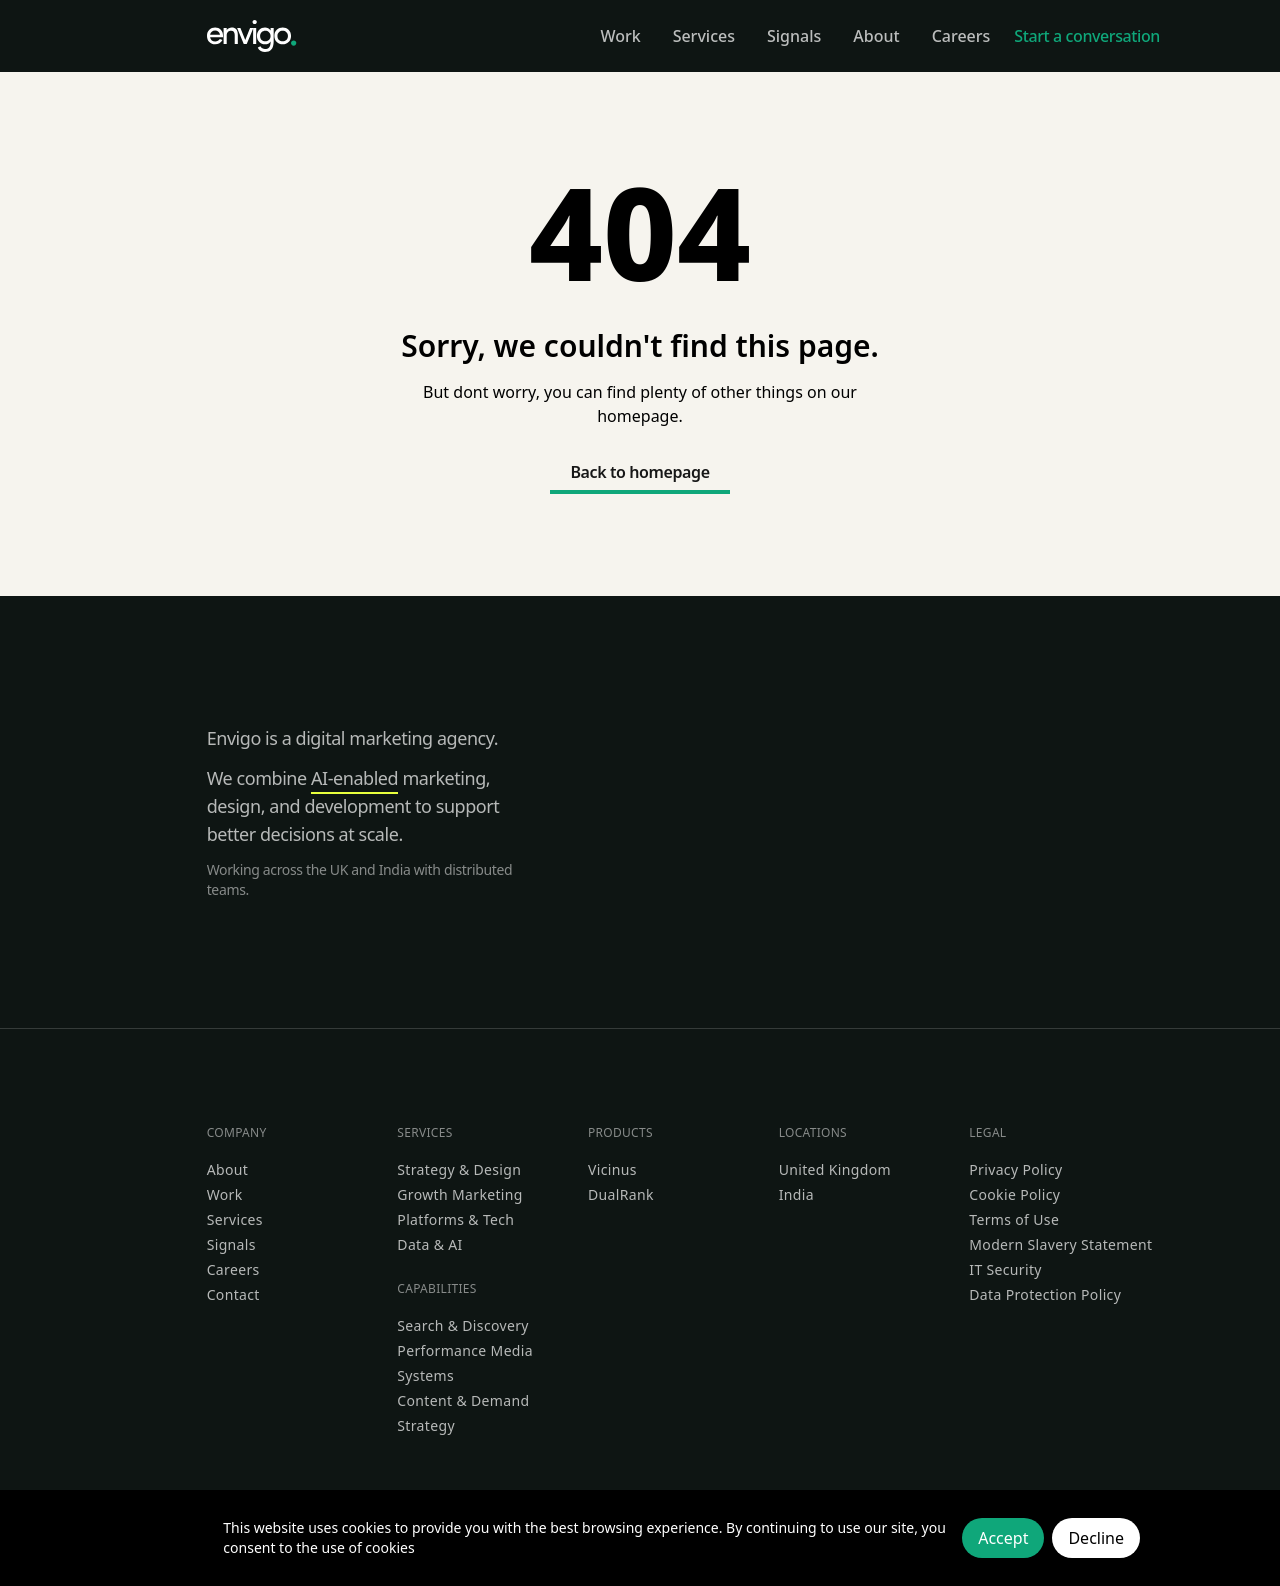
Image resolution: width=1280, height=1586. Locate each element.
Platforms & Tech (455, 1219)
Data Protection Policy (1045, 1294)
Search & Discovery (463, 1325)
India (796, 1194)
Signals (231, 1244)
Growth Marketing (459, 1194)
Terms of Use (1014, 1219)
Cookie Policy (1014, 1194)
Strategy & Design (459, 1169)
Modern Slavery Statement (1060, 1244)
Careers (233, 1269)
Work (225, 1194)
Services (235, 1219)
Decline (1096, 1538)
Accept (1003, 1538)
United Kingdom (835, 1169)
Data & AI (429, 1244)
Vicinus (612, 1169)
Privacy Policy (1015, 1169)
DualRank (621, 1194)
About (227, 1169)
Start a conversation (1087, 36)
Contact (233, 1294)
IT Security (1005, 1269)
